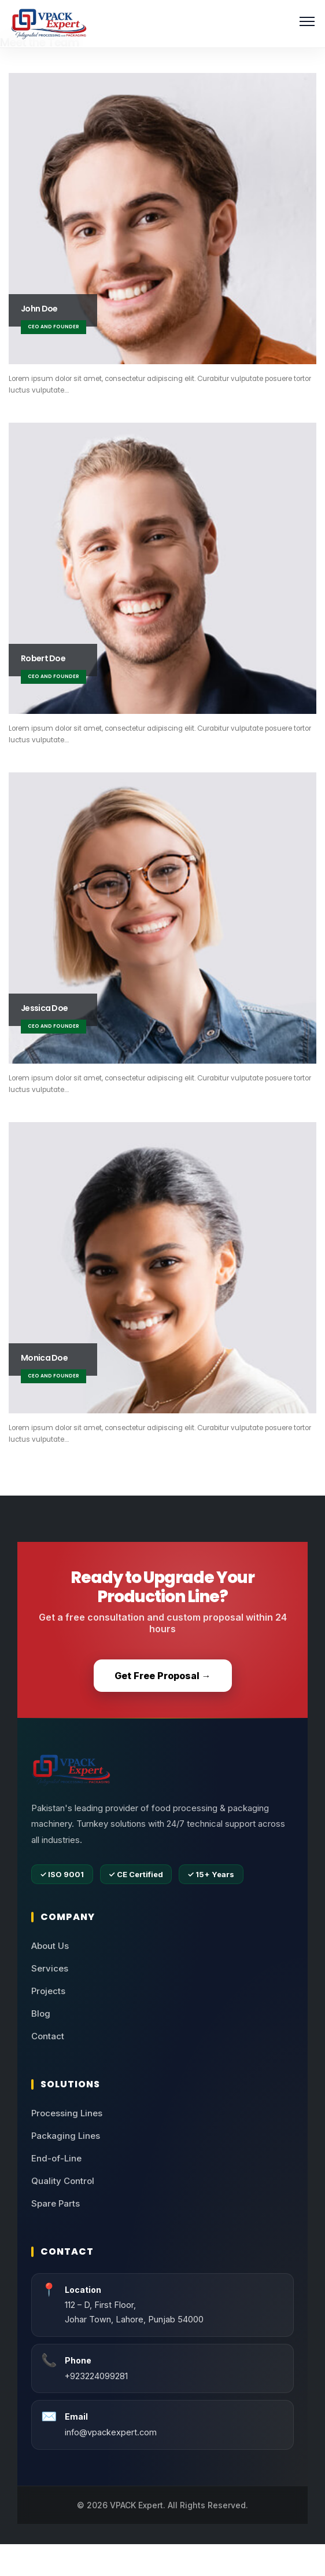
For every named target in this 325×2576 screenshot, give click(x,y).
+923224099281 (96, 2376)
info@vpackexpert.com (111, 2432)
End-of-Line (56, 2158)
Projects (48, 1990)
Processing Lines (66, 2113)
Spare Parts (55, 2203)
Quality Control (62, 2180)
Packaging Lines (65, 2135)
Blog (40, 2013)
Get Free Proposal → (163, 1675)
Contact (47, 2036)
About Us (50, 1945)
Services (49, 1968)
